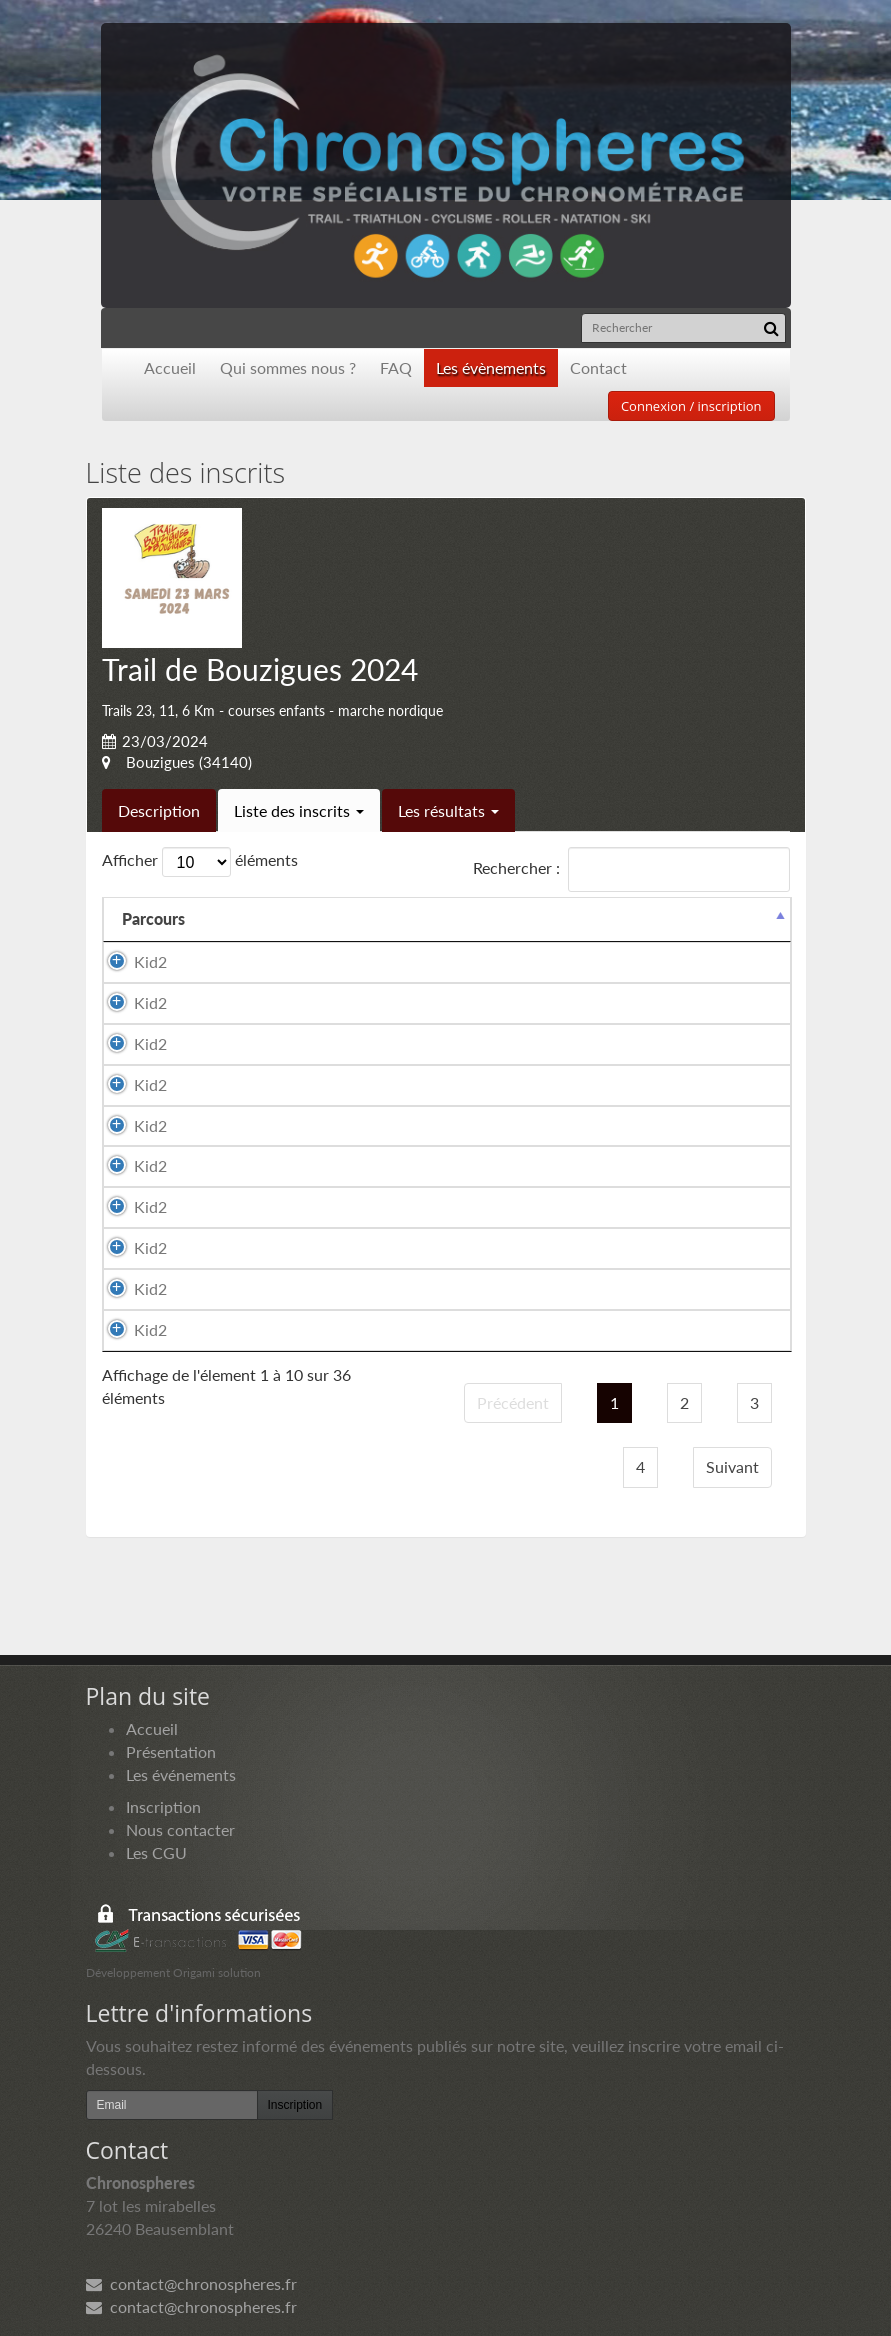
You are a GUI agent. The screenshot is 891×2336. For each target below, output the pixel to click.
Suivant (732, 1466)
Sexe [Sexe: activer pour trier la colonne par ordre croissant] (456, 918)
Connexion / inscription (691, 406)
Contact (598, 367)
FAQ (396, 367)
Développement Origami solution (173, 1972)
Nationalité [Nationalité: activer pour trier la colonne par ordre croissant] (551, 918)
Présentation (171, 1751)
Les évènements (491, 367)
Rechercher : (631, 869)
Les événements (181, 1774)
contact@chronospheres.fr (191, 2283)
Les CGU (156, 1852)
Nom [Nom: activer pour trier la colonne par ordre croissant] (240, 918)
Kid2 (150, 961)
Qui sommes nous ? (288, 367)
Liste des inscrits (299, 810)
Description (159, 810)
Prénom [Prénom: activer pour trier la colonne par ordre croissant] (371, 918)
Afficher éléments (200, 862)
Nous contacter (180, 1829)
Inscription (163, 1806)
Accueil (170, 367)
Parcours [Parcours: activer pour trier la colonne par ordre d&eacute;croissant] (153, 918)
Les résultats (448, 810)
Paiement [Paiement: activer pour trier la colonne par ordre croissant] (663, 918)
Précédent (513, 1402)
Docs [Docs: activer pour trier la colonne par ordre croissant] (754, 918)
